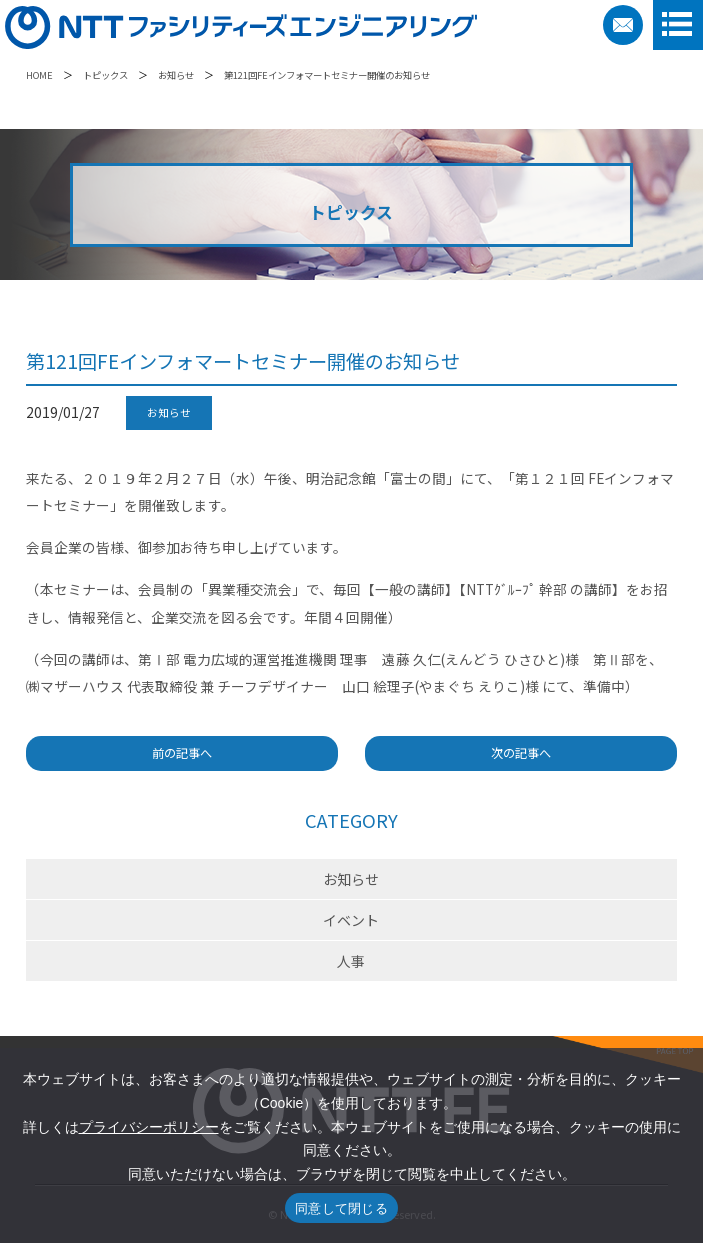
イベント (351, 920)
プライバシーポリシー (149, 1127)
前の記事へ (182, 753)
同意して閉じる (341, 1208)
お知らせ (176, 75)
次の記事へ (521, 753)
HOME (39, 75)
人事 (351, 961)
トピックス (105, 75)
